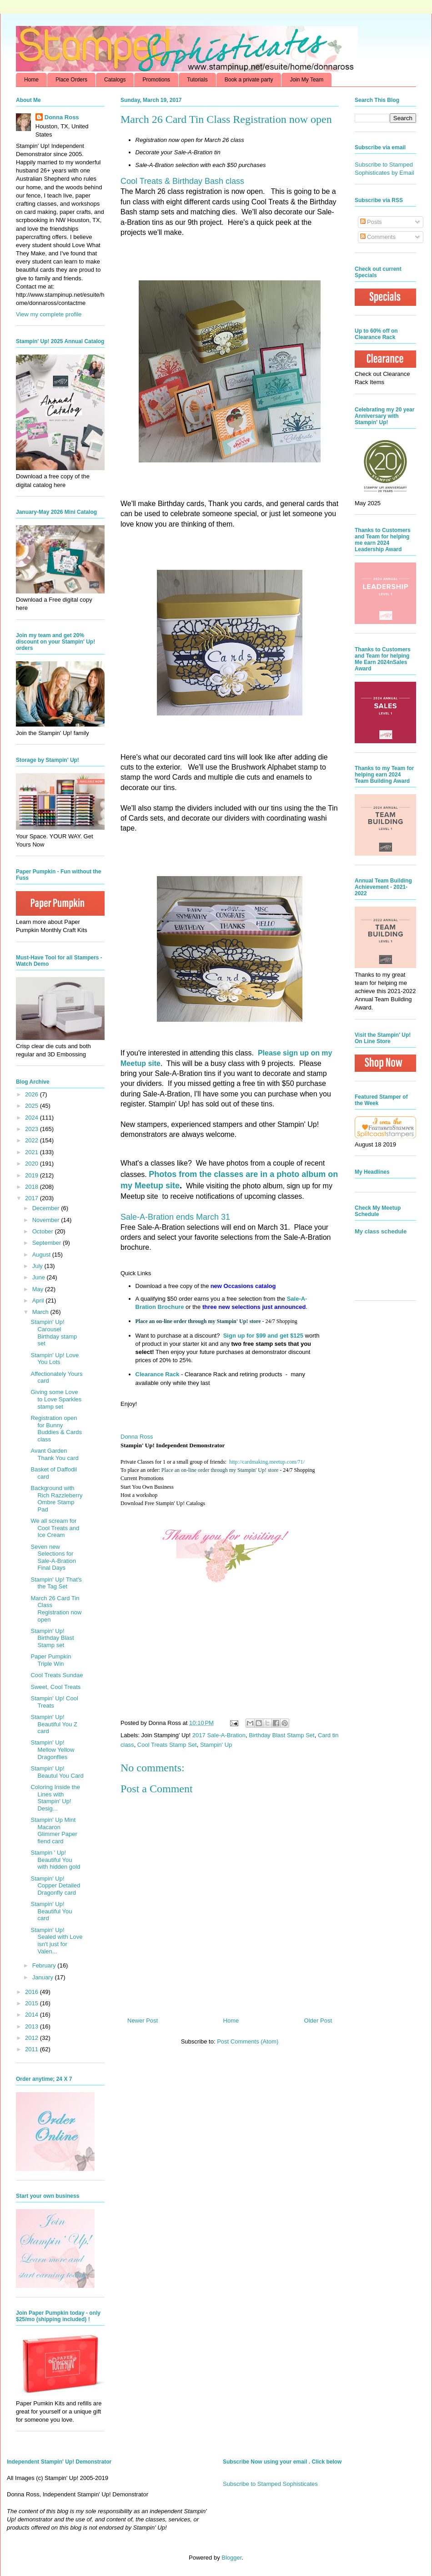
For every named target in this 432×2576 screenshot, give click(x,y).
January (43, 1977)
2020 (32, 1163)
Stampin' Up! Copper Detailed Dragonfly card (55, 1885)
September (47, 1242)
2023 (32, 1129)
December (46, 1208)
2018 (32, 1186)
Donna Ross (137, 1436)
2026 (32, 1094)
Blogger (231, 2557)
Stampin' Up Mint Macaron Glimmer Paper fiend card (53, 1830)
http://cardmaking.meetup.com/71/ (267, 1462)
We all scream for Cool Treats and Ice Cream (54, 1527)
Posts (371, 221)
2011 (32, 2049)
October (43, 1231)
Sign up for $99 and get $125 (262, 1335)
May (38, 1289)
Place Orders (71, 79)
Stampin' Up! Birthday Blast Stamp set (52, 1638)
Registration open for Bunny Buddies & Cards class (56, 1429)
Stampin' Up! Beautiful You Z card (53, 1724)
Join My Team (306, 79)
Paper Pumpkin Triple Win (50, 1660)
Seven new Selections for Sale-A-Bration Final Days (53, 1557)
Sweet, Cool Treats (55, 1687)
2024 (32, 1117)
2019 (32, 1175)
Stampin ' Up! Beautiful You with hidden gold (55, 1859)
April (39, 1300)
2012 (32, 2037)
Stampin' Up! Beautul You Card (56, 1772)
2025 (32, 1105)
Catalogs (115, 79)
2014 (32, 2014)
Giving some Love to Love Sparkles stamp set (55, 1399)
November (46, 1220)
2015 (32, 2003)
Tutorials (197, 79)
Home (31, 79)
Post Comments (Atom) (247, 2041)
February (45, 1965)
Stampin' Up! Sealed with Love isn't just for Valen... (56, 1941)
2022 (32, 1140)
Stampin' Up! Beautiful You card (51, 1911)
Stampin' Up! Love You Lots (54, 1359)
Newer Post (142, 2020)
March (41, 1311)
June (39, 1277)
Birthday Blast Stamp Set (282, 1735)
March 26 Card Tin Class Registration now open (55, 1609)
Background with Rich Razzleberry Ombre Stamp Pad (56, 1499)
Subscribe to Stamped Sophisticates (270, 2483)
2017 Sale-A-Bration (219, 1735)
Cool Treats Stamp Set (167, 1744)
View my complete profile (48, 314)
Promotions (156, 79)
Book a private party (249, 79)
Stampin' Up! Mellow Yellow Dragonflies (52, 1749)
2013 (32, 2026)
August (42, 1254)
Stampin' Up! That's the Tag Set (55, 1583)
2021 (32, 1152)
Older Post (318, 2020)
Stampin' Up (216, 1744)
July (38, 1266)
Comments (378, 236)
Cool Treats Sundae (56, 1675)
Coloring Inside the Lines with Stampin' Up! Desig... (55, 1798)
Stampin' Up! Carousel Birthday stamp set (53, 1332)
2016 (32, 1991)
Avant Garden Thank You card (54, 1454)
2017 (32, 1198)
